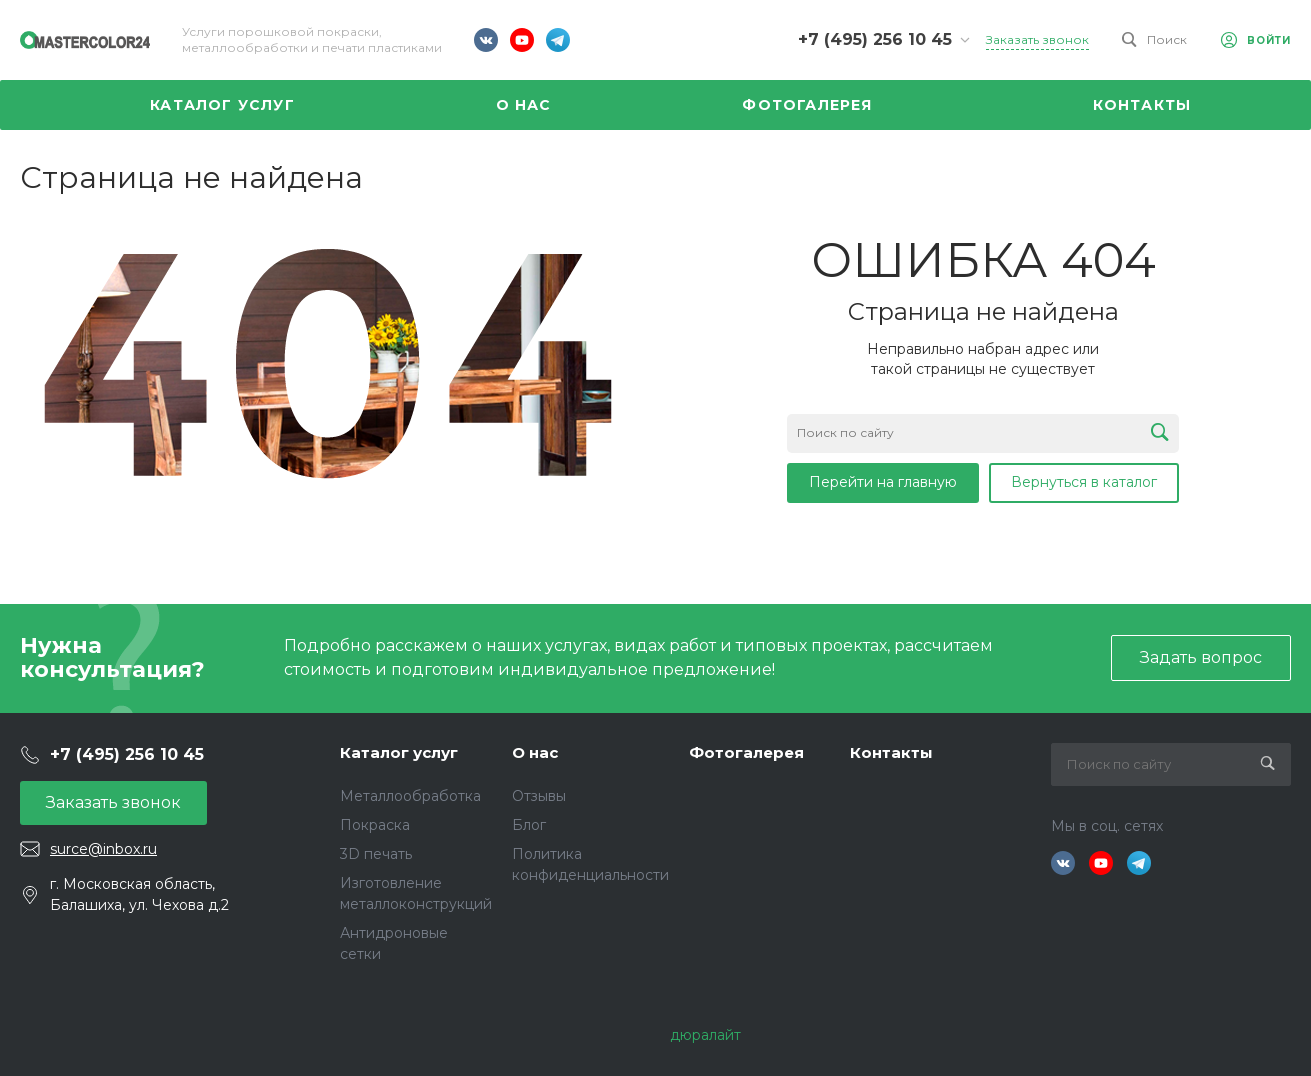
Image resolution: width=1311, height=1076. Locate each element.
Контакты (891, 752)
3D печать (376, 854)
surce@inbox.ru (103, 849)
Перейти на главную (883, 482)
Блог (529, 825)
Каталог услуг (399, 752)
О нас (535, 752)
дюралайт (705, 1035)
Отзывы (539, 796)
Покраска (375, 825)
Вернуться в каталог (1084, 482)
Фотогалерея (746, 752)
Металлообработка (410, 796)
